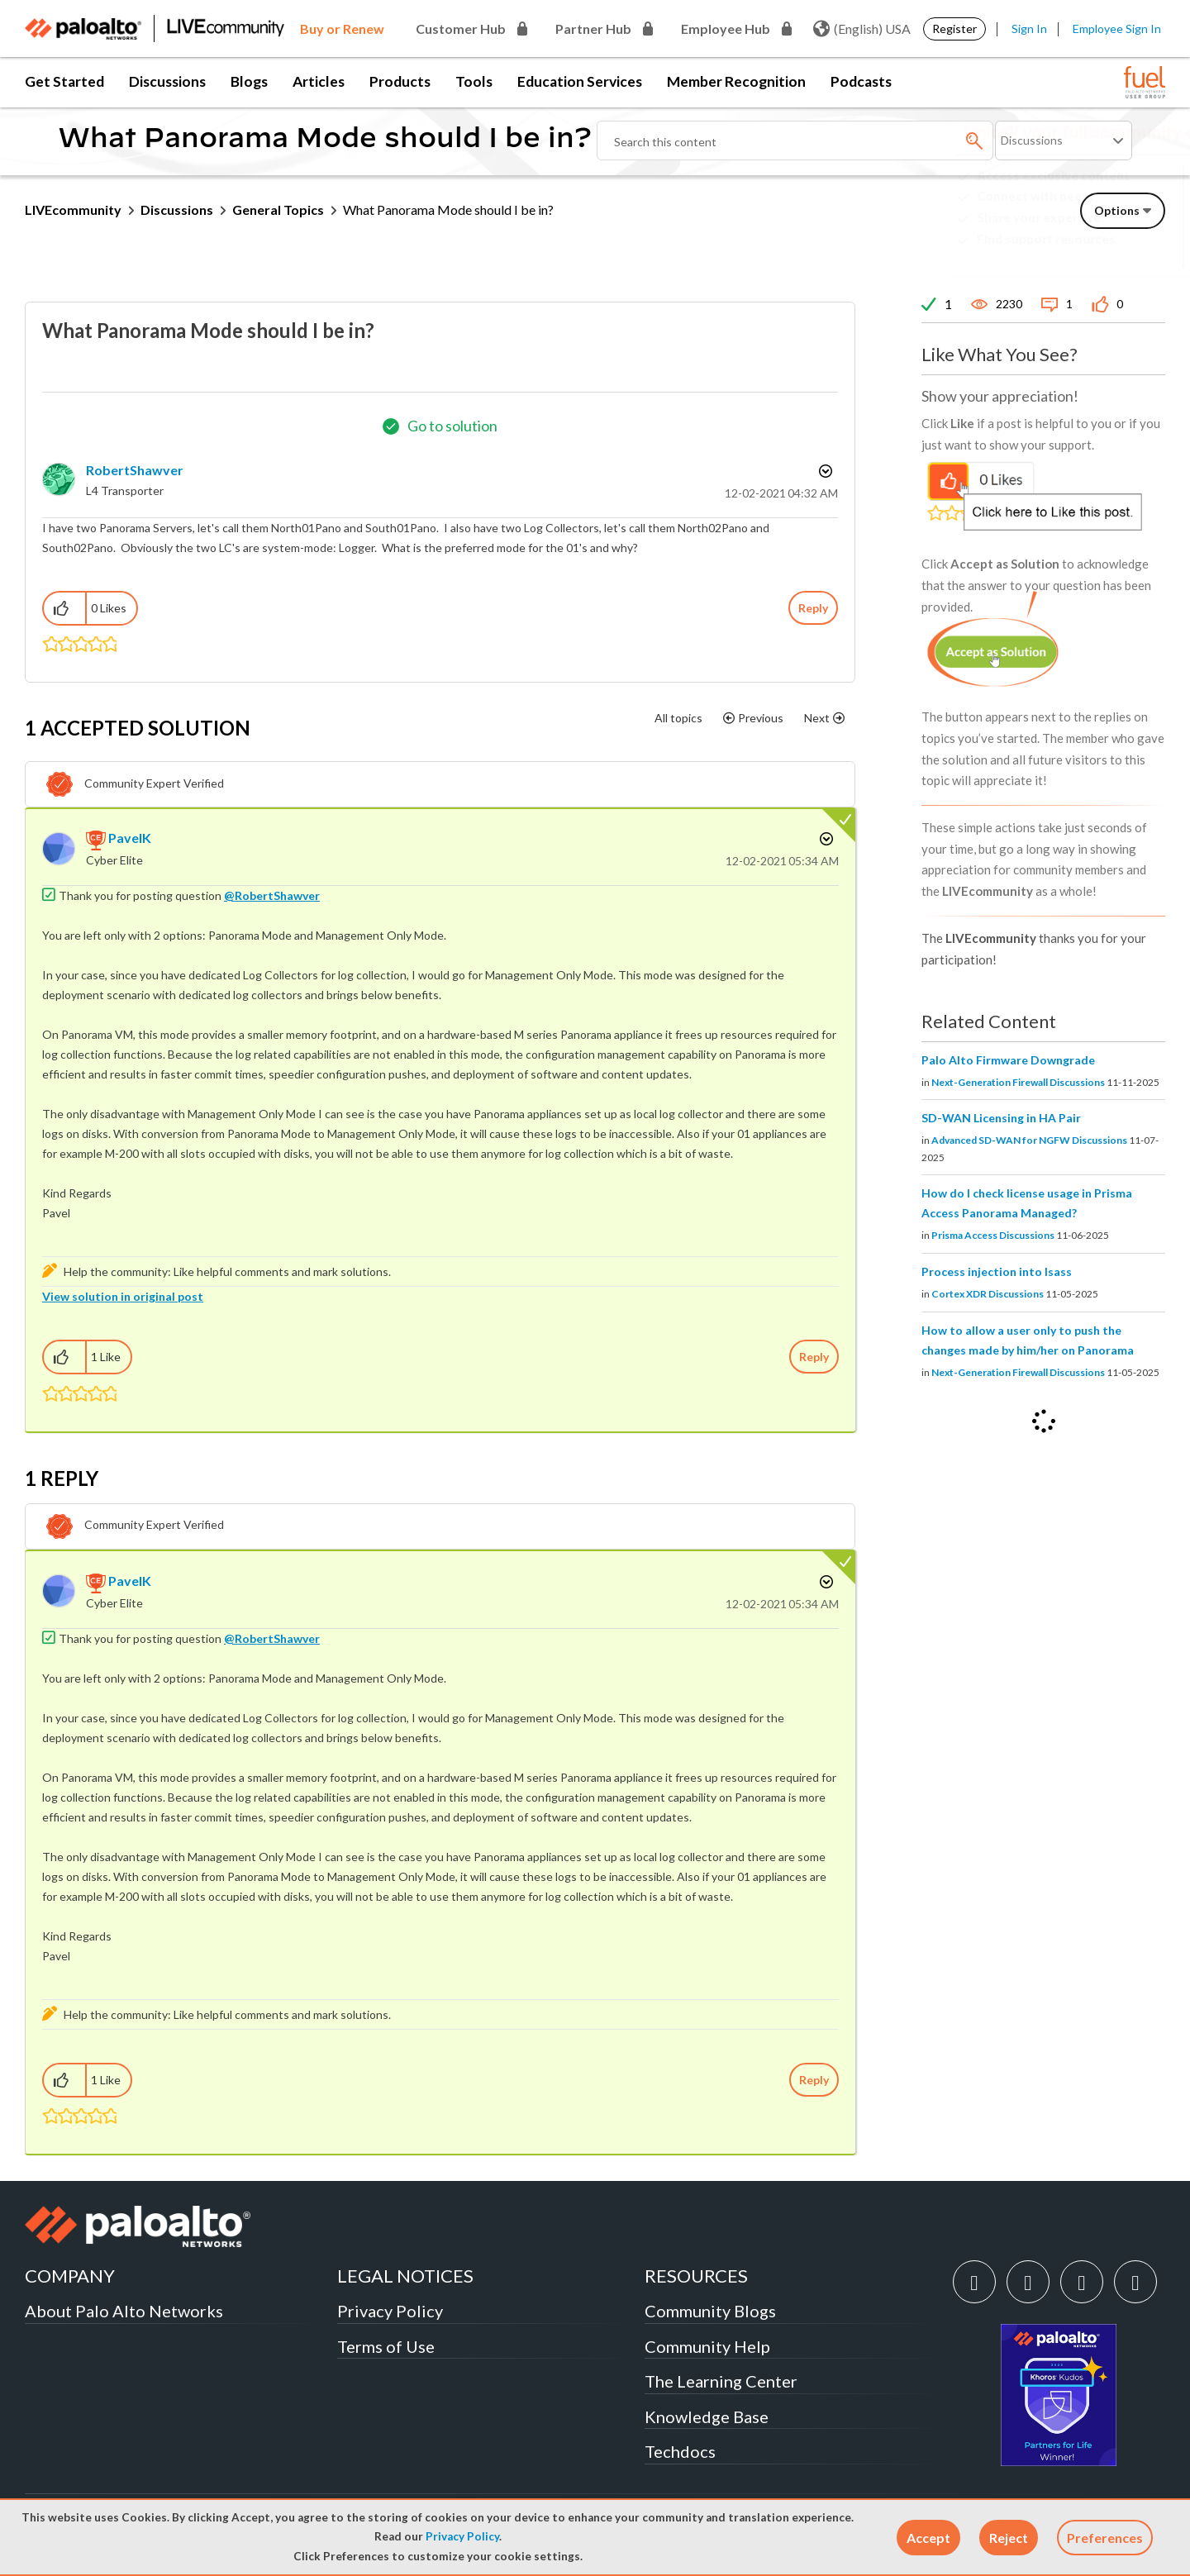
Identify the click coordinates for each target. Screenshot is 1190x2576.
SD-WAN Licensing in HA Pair (1001, 1118)
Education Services (579, 81)
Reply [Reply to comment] (814, 1357)
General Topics (278, 209)
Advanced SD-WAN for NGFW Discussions (1029, 1140)
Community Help (707, 2346)
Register (954, 28)
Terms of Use (386, 2346)
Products (400, 81)
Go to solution (452, 426)
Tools (474, 81)
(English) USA (862, 29)
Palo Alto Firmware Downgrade (1008, 1060)
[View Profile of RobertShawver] (134, 470)
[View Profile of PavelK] (129, 837)
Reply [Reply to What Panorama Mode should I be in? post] (813, 608)
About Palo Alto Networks (124, 2311)
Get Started (64, 81)
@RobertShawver (272, 895)
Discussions (167, 81)
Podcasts (861, 81)
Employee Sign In (1117, 28)
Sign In (1029, 28)
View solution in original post (122, 1296)
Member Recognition (736, 81)
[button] (928, 2537)
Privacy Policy (462, 2536)
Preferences (1105, 2537)
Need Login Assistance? (1090, 252)
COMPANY (70, 2275)
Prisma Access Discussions (992, 1235)
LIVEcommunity (73, 209)
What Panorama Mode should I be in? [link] (448, 209)
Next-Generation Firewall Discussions (1018, 1082)
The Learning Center (721, 2381)
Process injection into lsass (996, 1271)
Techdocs (680, 2451)
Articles (319, 81)
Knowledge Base (707, 2416)
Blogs (249, 81)
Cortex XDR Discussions (987, 1294)
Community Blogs (710, 2311)
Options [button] (824, 471)
